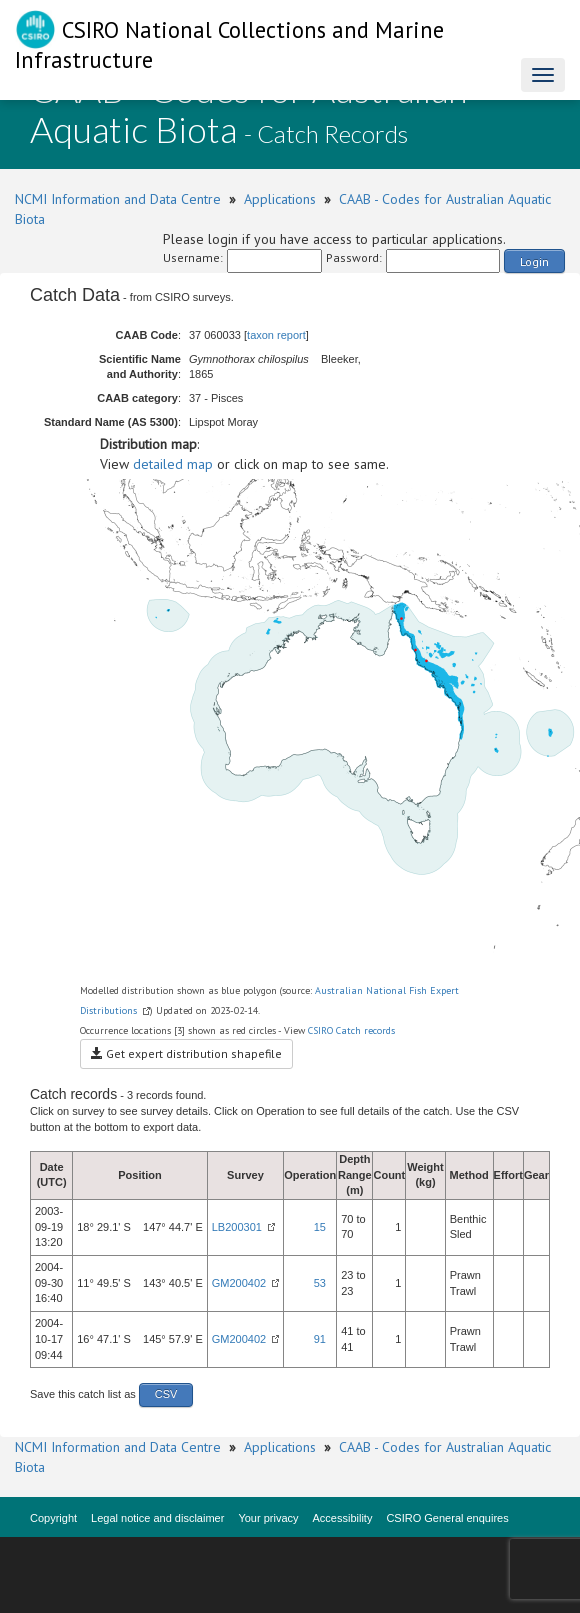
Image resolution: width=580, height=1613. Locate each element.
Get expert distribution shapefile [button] (186, 1053)
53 (320, 1283)
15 (320, 1227)
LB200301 (237, 1227)
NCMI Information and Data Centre (118, 199)
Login (534, 261)
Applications (280, 199)
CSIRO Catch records (351, 1030)
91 (320, 1339)
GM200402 (239, 1283)
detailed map (173, 464)
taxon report (276, 335)
